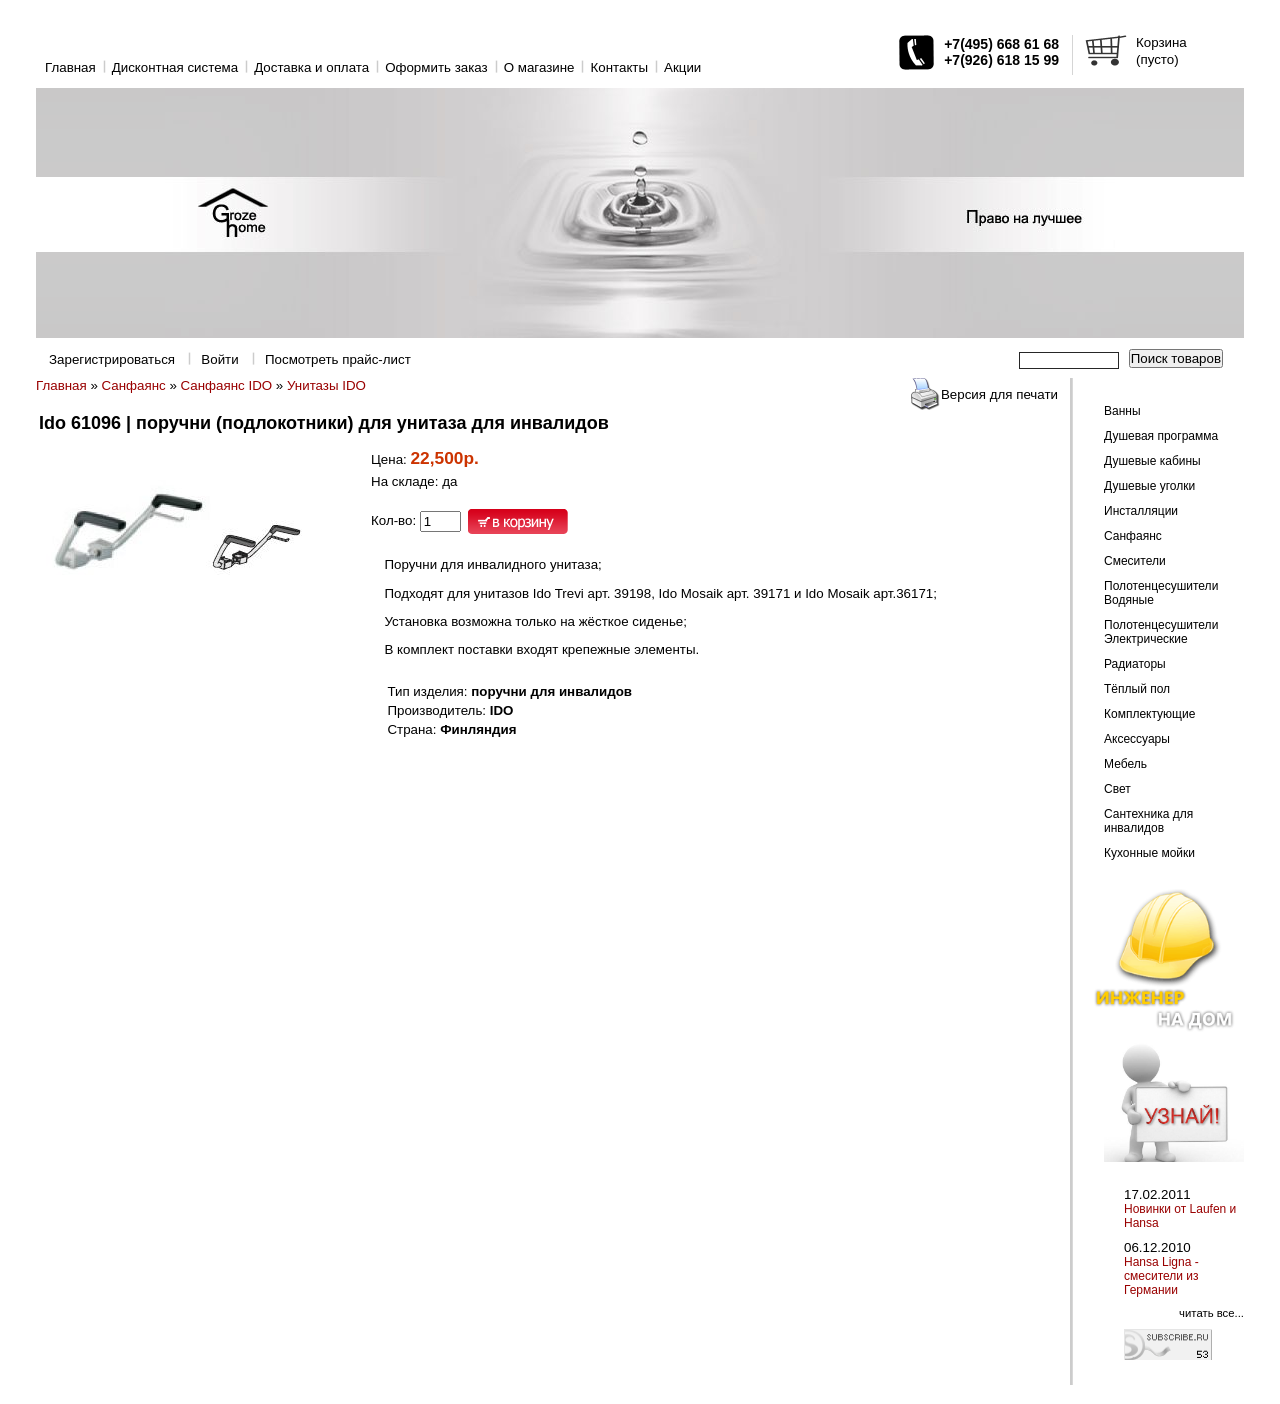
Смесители (1135, 561)
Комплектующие (1149, 714)
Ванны (1122, 411)
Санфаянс (134, 385)
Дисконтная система (175, 67)
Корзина (1161, 42)
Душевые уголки (1149, 486)
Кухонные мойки (1149, 853)
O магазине (539, 67)
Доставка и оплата (311, 67)
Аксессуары (1137, 739)
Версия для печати (999, 394)
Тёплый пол (1137, 689)
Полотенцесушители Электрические (1161, 632)
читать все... (1211, 1313)
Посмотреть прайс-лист (338, 359)
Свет (1117, 789)
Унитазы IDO (326, 385)
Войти (219, 359)
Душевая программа (1161, 436)
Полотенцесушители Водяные (1161, 593)
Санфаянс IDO (227, 385)
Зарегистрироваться (112, 359)
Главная (70, 67)
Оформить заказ (436, 67)
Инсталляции (1141, 511)
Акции (682, 67)
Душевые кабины (1152, 461)
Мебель (1125, 764)
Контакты (619, 67)
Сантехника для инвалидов (1148, 821)
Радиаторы (1135, 664)
